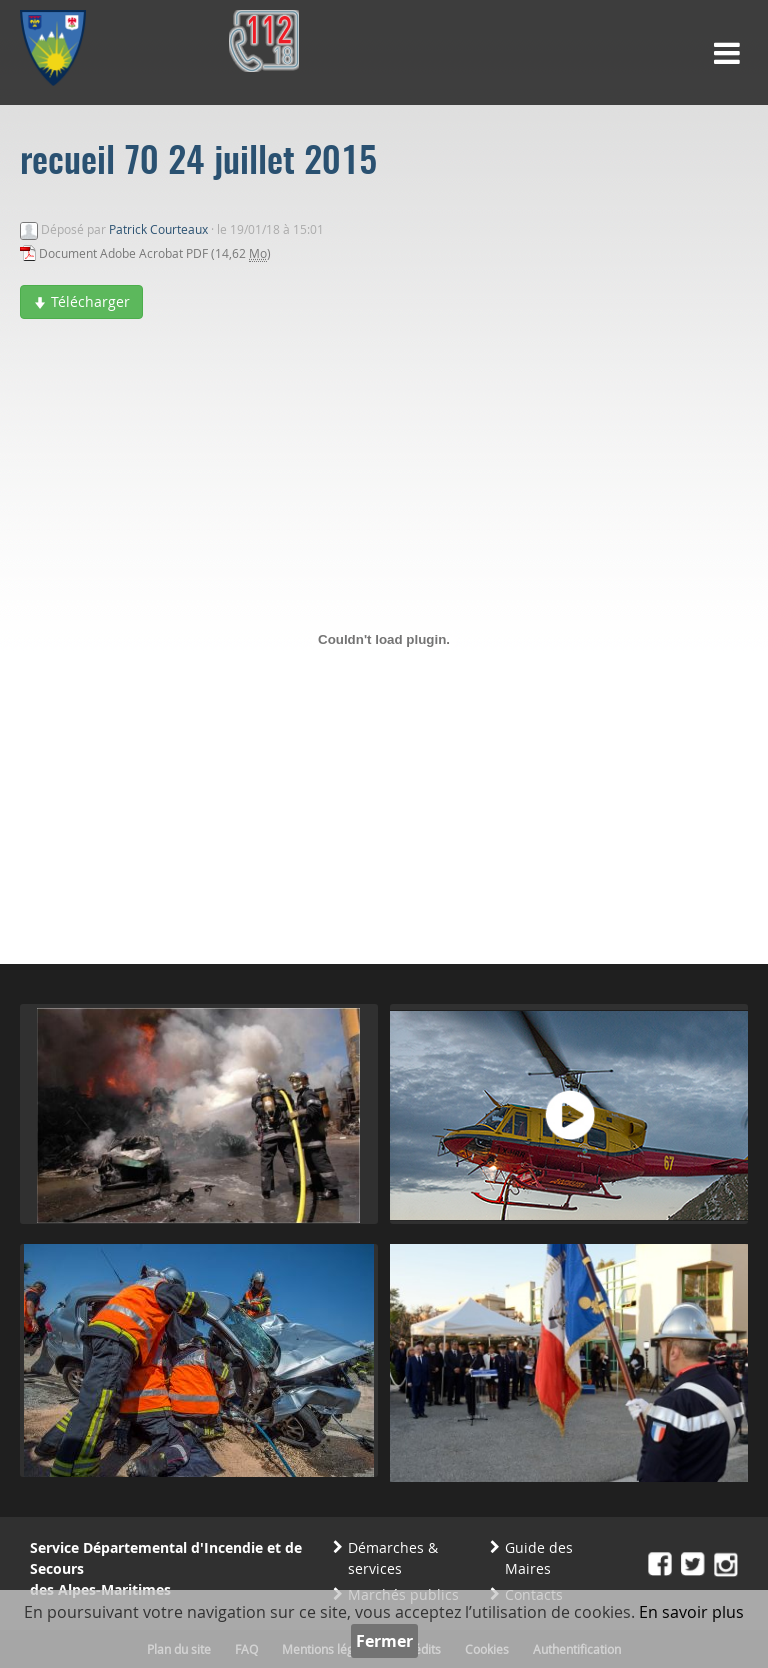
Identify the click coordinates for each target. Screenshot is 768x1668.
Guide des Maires (539, 1558)
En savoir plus (691, 1612)
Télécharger (81, 301)
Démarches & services (393, 1558)
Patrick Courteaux (158, 229)
